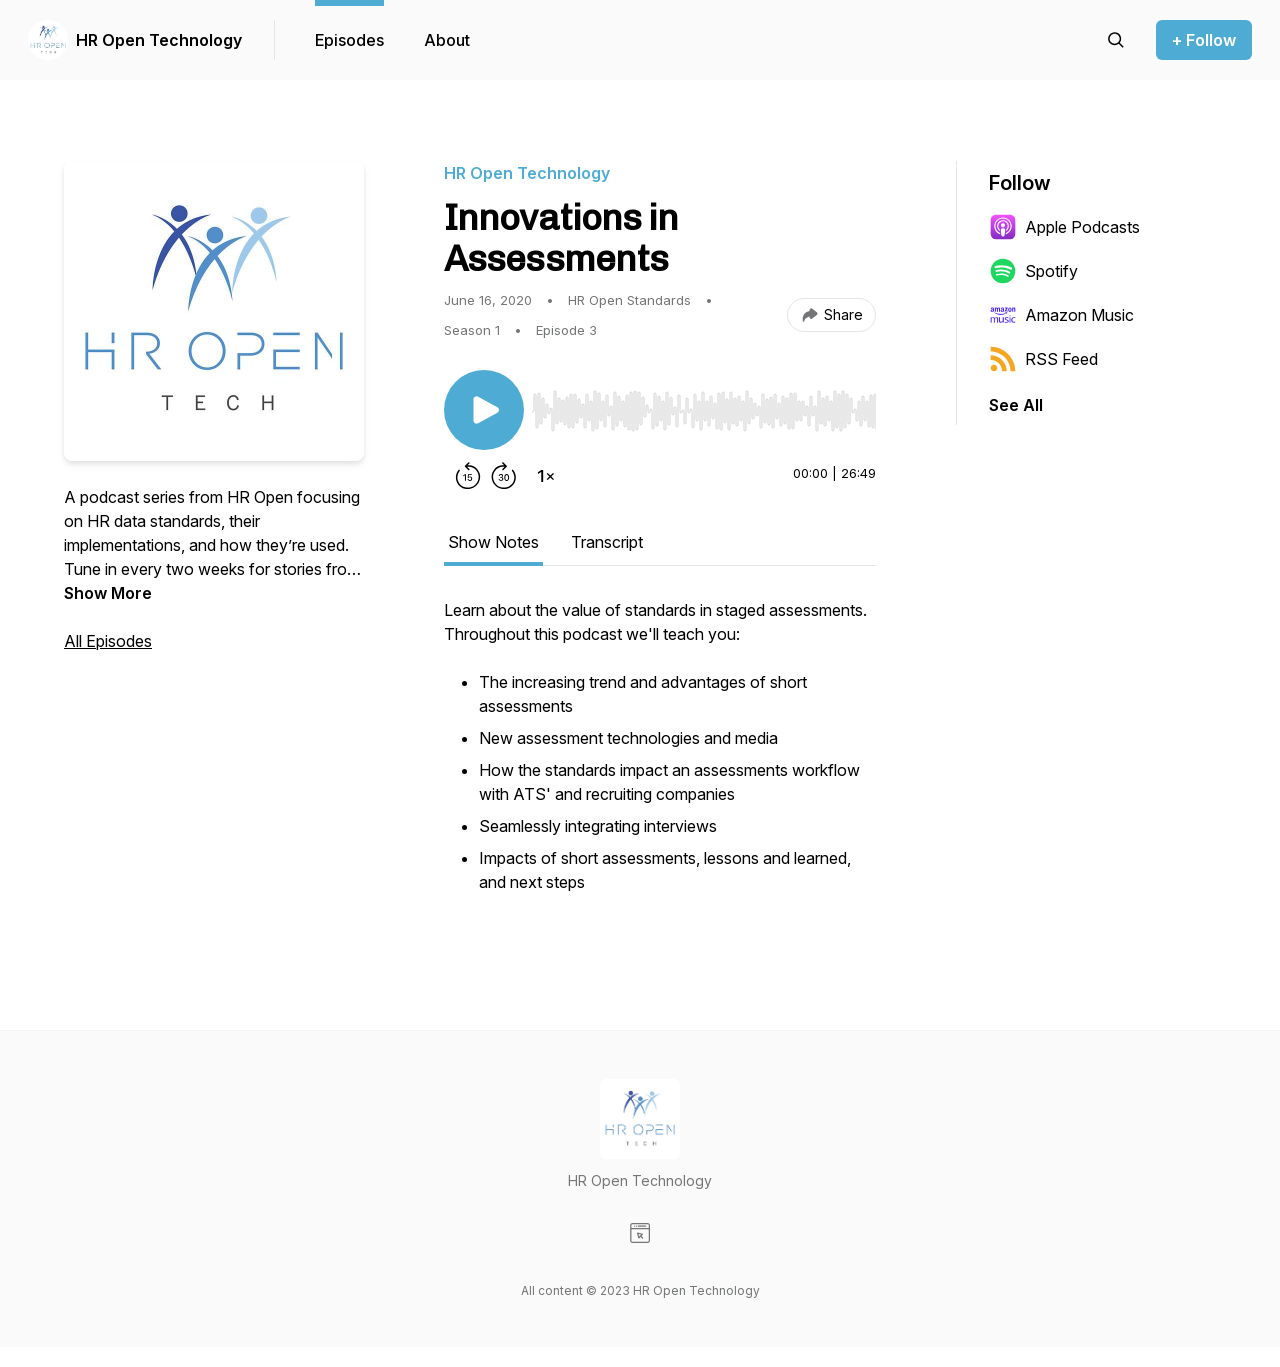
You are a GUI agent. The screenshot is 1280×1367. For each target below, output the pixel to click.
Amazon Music (1061, 315)
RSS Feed (1043, 359)
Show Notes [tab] (493, 542)
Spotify (1033, 271)
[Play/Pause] (484, 410)
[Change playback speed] (546, 476)
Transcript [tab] (607, 542)
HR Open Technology (159, 40)
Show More (108, 593)
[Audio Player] (704, 405)
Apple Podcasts (1064, 227)
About (447, 40)
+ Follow (1204, 40)
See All (1016, 405)
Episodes (349, 40)
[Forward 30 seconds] (504, 476)
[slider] (704, 411)
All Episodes (108, 641)
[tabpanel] (660, 758)
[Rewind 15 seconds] (468, 476)
